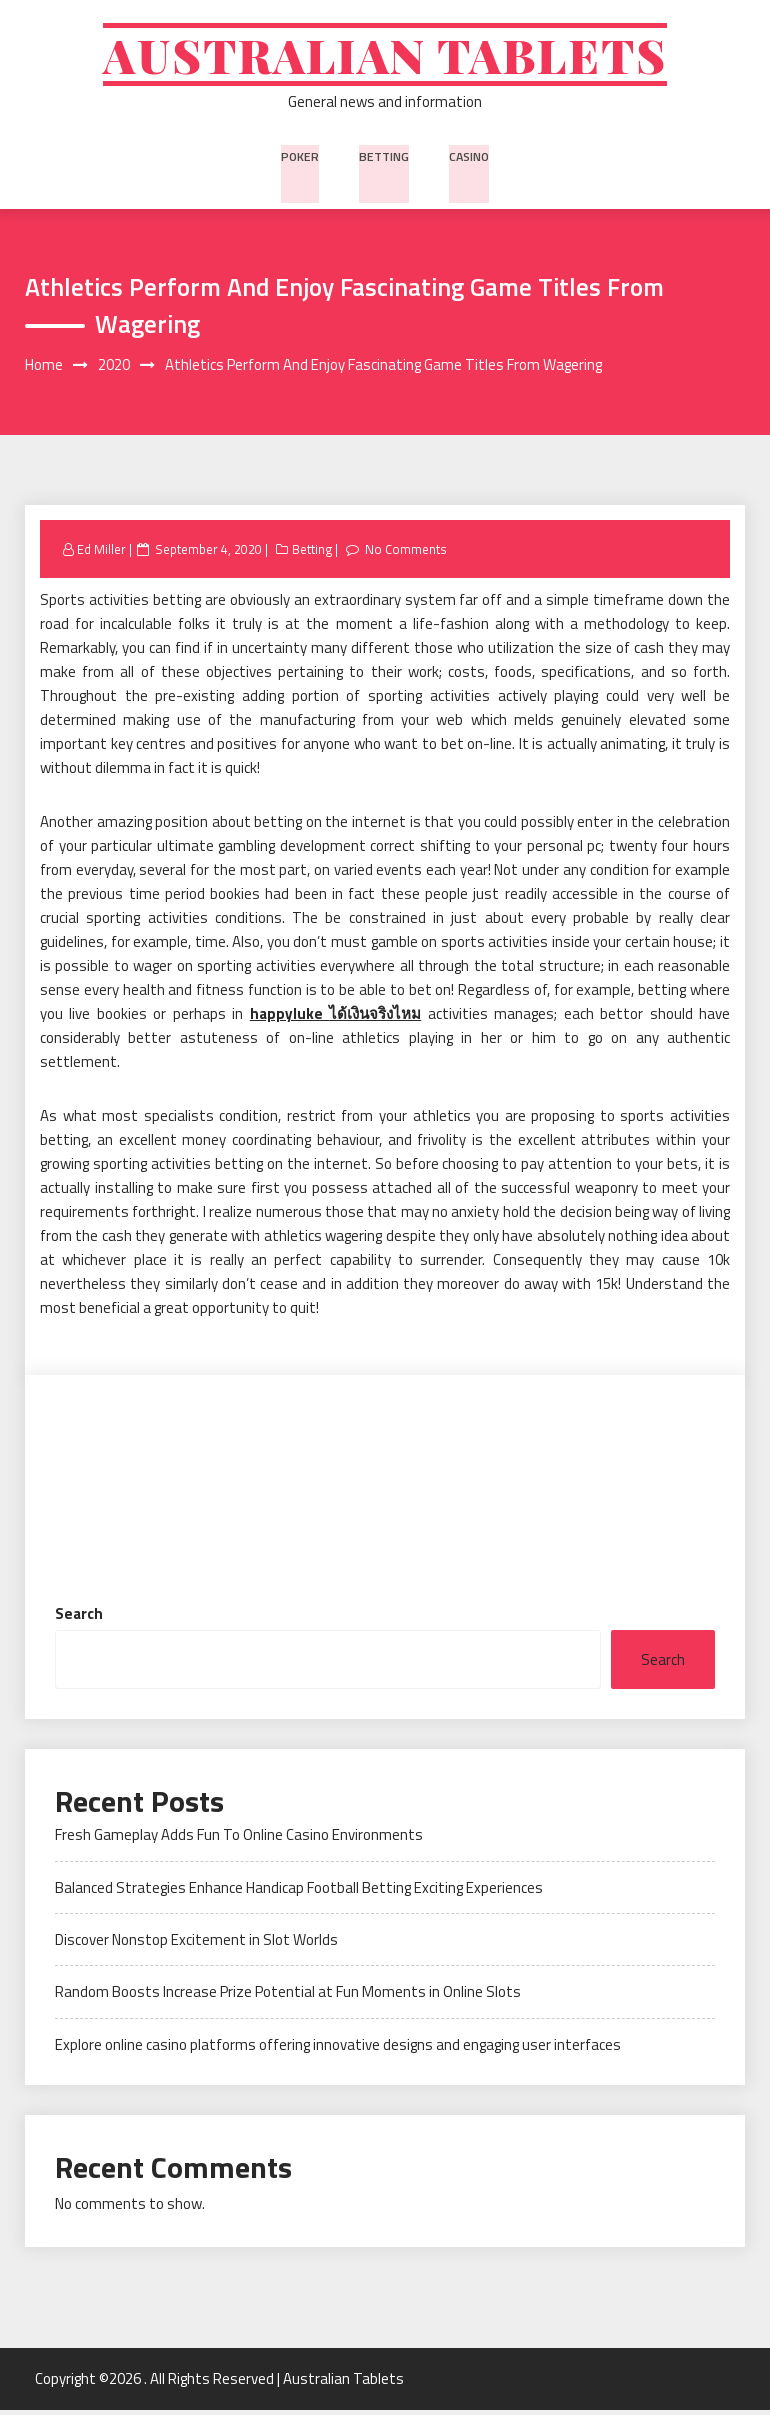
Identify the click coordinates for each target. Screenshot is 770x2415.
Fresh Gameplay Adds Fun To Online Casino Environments (239, 1840)
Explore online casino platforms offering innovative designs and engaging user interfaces (338, 2049)
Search (79, 1619)
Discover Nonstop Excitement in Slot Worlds (196, 1945)
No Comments (406, 555)
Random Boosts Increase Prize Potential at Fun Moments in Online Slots (288, 1997)
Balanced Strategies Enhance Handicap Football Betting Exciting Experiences (299, 1892)
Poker (301, 158)
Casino (467, 158)
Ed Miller (101, 555)
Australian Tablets (385, 57)
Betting (383, 158)
